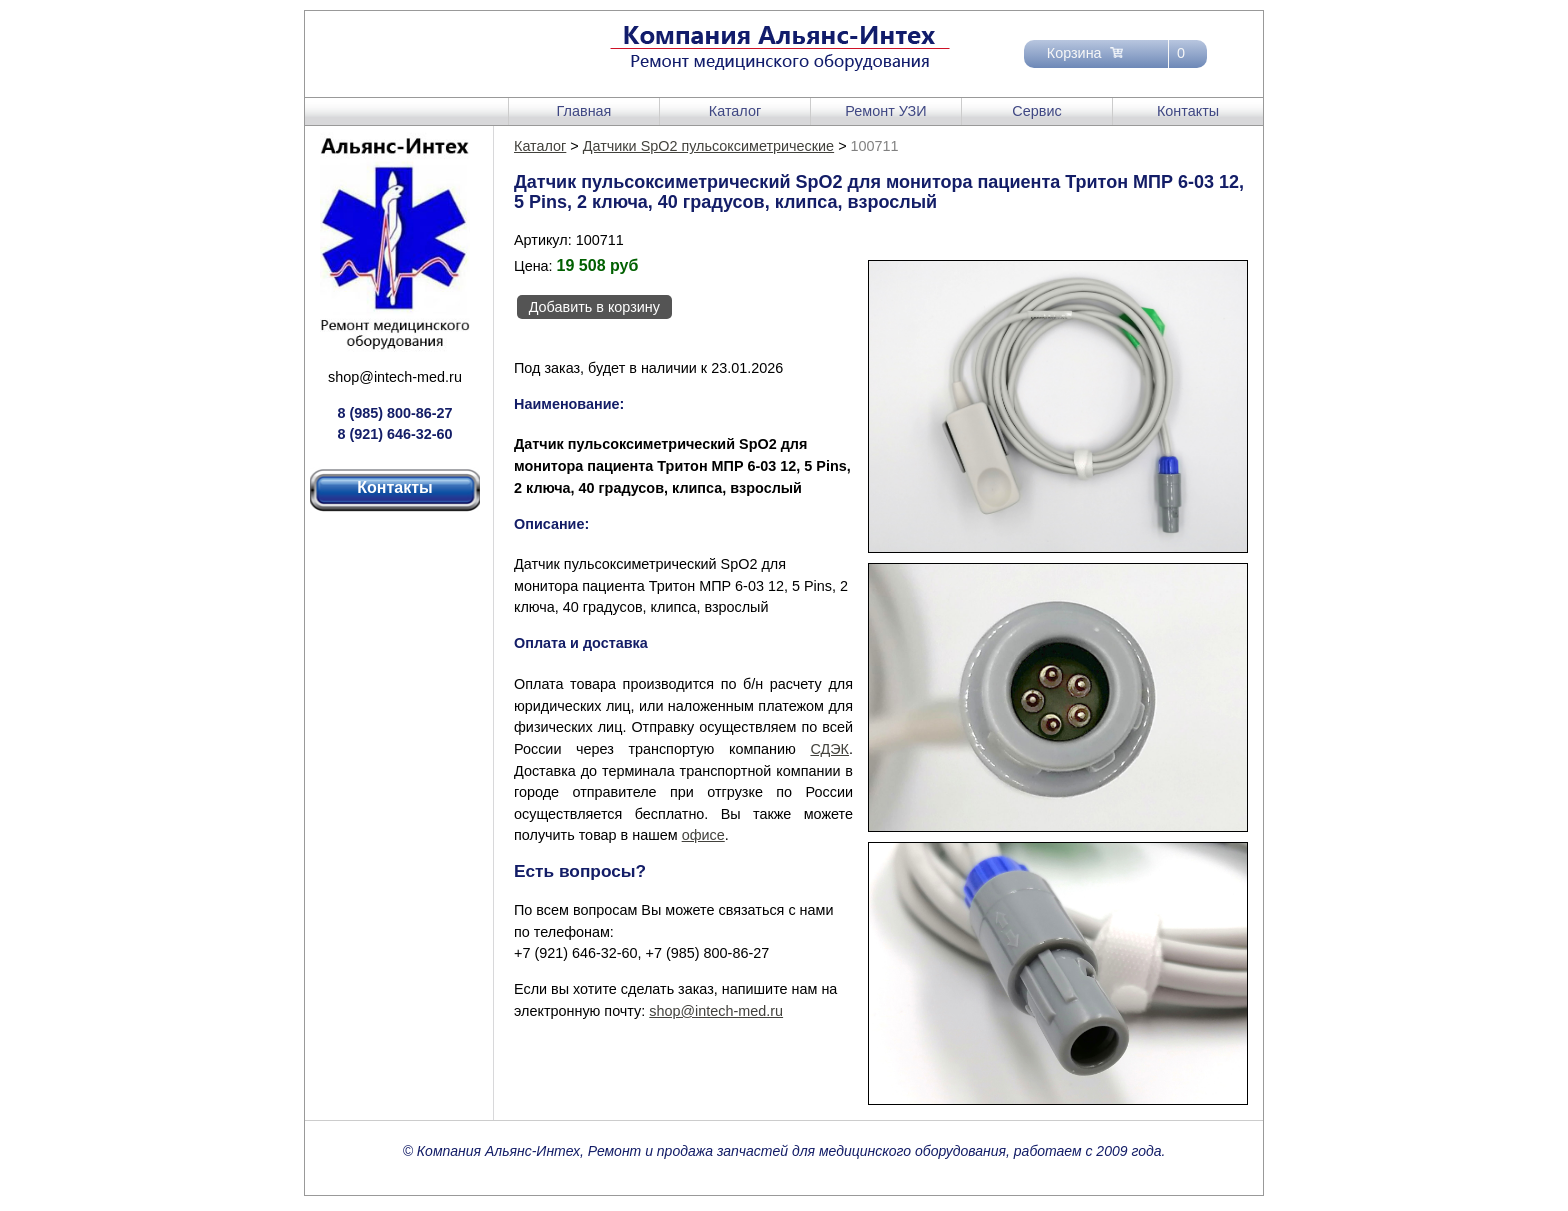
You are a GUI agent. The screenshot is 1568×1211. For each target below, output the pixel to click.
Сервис (1036, 111)
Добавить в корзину (594, 307)
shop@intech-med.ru (395, 377)
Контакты (1188, 111)
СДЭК (829, 749)
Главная (584, 111)
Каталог (735, 111)
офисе (703, 835)
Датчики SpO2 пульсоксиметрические (708, 146)
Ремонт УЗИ (885, 111)
